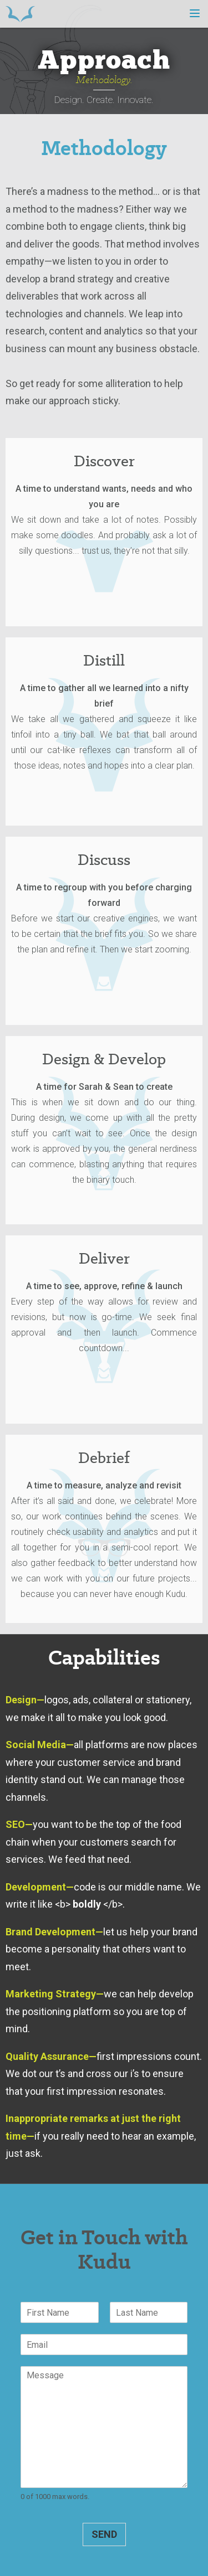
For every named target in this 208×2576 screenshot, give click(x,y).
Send (104, 2534)
